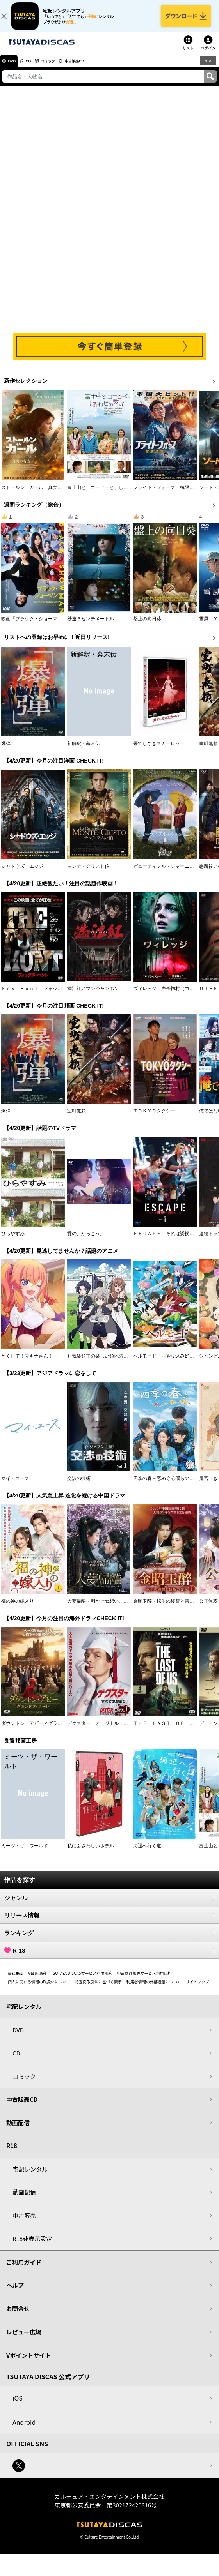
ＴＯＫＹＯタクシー (154, 1118)
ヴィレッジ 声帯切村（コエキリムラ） (175, 995)
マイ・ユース (15, 1485)
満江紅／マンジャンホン (93, 995)
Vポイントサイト (28, 2362)
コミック (61, 67)
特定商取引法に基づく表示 (98, 1989)
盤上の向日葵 (147, 626)
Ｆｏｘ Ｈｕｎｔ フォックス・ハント (43, 995)
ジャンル (109, 1904)
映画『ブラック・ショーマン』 (34, 626)
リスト (188, 55)
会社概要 (15, 1980)
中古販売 (24, 2222)
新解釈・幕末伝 (83, 750)
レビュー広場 (23, 2339)
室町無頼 (208, 750)
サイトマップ (197, 1989)
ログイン (208, 55)
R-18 (109, 1957)
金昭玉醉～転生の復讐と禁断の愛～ (170, 1608)
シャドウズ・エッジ (22, 873)
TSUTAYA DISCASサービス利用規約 (81, 1980)
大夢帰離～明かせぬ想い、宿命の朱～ (107, 1608)
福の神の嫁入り (17, 1608)
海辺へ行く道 (147, 1853)
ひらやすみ (13, 1240)
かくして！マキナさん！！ (29, 1363)
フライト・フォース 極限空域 (166, 494)
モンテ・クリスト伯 (88, 873)
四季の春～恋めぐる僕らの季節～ (168, 1485)
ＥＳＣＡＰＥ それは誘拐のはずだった (175, 1240)
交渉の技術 (79, 1485)
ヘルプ (15, 2292)
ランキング (109, 1939)
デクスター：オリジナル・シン (100, 1730)
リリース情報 (109, 1922)
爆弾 (6, 750)
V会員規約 (37, 1980)
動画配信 (18, 2130)
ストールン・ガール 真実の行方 (36, 494)
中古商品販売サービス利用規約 (144, 1980)
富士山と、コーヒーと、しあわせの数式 (109, 494)
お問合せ (18, 2315)
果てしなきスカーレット (159, 750)
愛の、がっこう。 (86, 1240)
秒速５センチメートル (90, 626)
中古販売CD (95, 67)
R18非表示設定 (32, 2245)
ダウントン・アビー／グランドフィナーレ (45, 1730)
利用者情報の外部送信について (153, 1989)
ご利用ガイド (23, 2269)
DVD (15, 67)
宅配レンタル (30, 2176)
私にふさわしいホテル (90, 1853)
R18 (207, 67)
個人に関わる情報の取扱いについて (39, 1989)
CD (36, 67)
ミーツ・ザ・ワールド (24, 1853)
